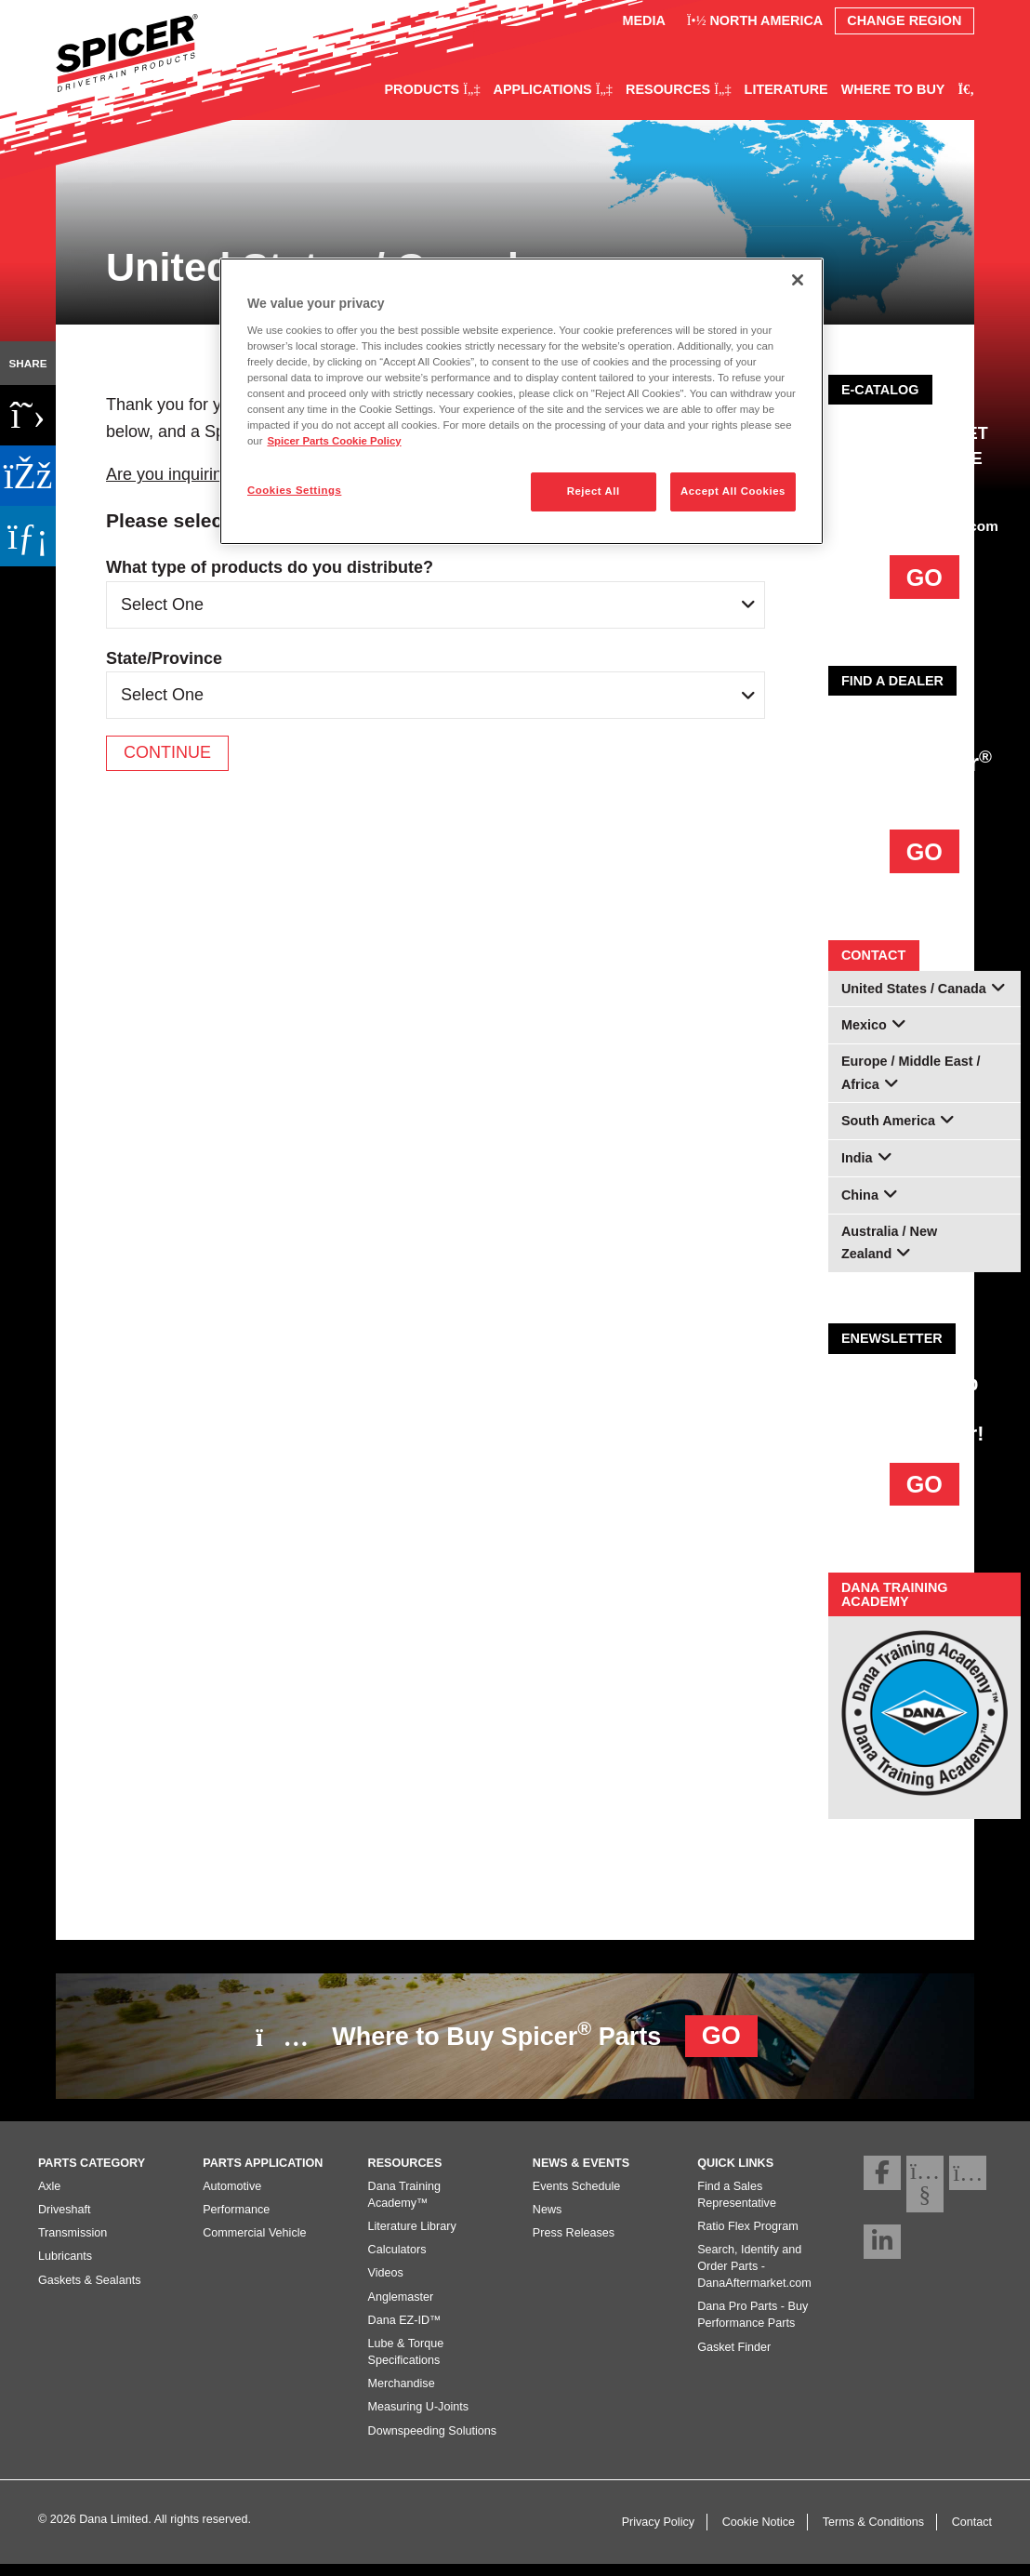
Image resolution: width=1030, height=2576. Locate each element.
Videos (385, 2284)
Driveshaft (64, 2220)
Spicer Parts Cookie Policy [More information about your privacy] (334, 440)
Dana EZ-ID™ (405, 2331)
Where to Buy (893, 89)
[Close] (797, 279)
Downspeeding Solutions (432, 2442)
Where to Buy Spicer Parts (507, 2037)
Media (643, 20)
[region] (521, 401)
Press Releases (573, 2244)
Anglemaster (401, 2308)
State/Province (164, 658)
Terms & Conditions (873, 2533)
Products (432, 89)
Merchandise (401, 2395)
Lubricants (65, 2268)
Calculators (397, 2261)
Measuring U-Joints (418, 2418)
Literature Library (412, 2237)
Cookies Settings (294, 490)
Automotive (232, 2197)
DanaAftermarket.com (924, 526)
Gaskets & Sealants (89, 2291)
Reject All (593, 491)
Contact (972, 2533)
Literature (786, 89)
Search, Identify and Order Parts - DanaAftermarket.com (754, 2278)
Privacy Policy (658, 2533)
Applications (553, 89)
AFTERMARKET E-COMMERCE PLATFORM (924, 458)
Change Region (904, 20)
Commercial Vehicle (254, 2244)
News (547, 2220)
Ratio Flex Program (747, 2237)
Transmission (72, 2244)
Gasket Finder (734, 2358)
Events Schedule (577, 2197)
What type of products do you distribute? (269, 567)
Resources (679, 89)
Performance (236, 2220)
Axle (49, 2197)
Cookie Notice (758, 2533)
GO (924, 577)
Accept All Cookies (733, 491)
